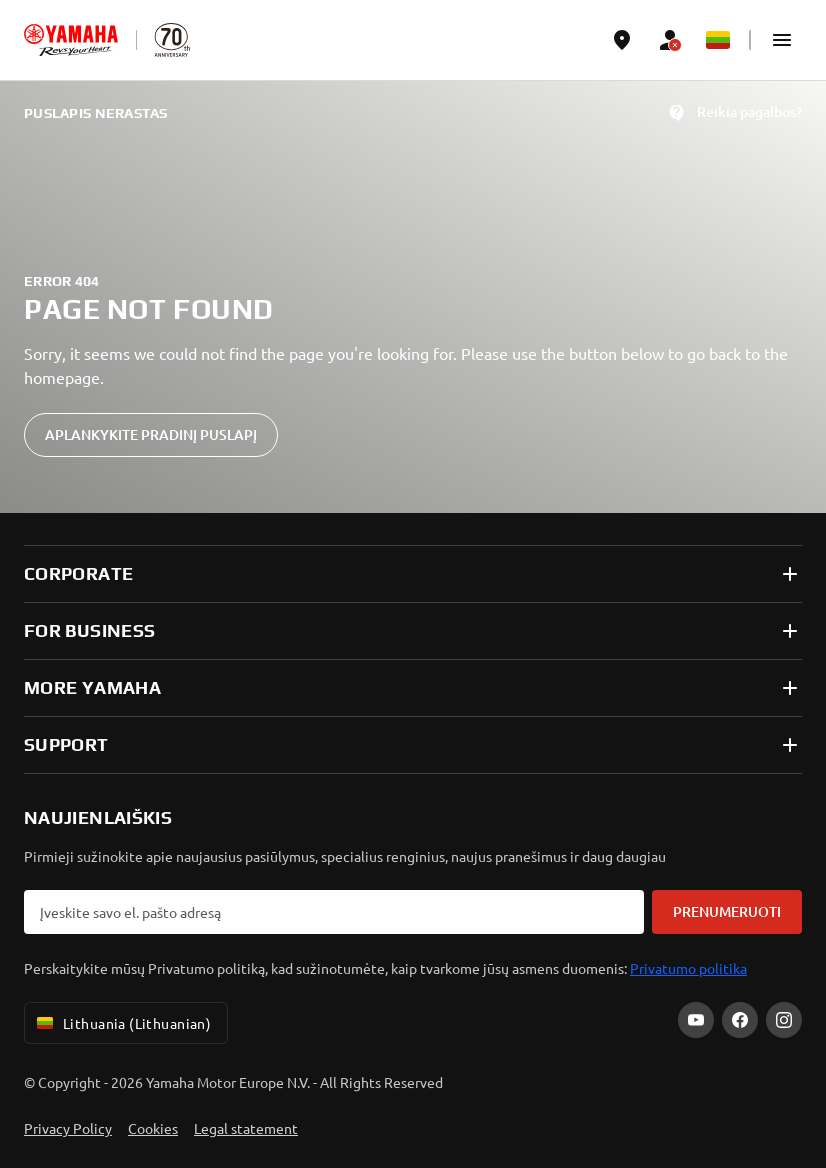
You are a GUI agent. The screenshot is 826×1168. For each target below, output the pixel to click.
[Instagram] (784, 1020)
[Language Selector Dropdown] (718, 40)
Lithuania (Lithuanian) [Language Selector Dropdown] (122, 1023)
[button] (782, 40)
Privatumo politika (688, 968)
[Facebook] (740, 1020)
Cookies (153, 1128)
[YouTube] (696, 1020)
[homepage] (71, 40)
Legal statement (246, 1128)
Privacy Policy (68, 1128)
